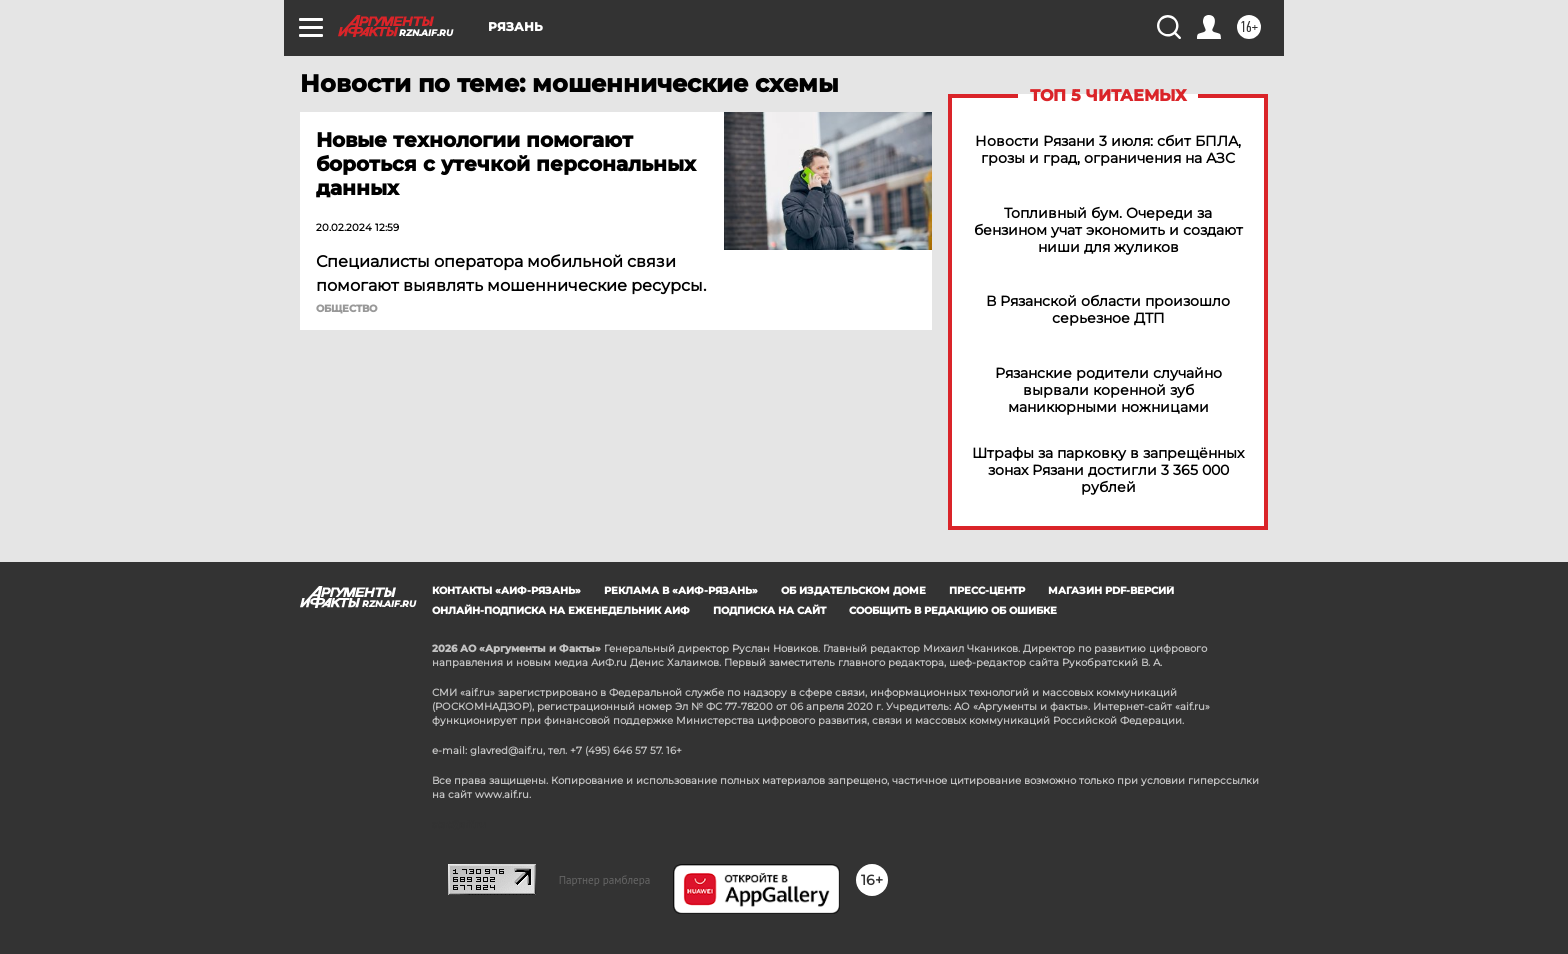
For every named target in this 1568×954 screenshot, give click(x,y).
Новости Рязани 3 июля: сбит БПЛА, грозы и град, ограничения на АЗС (1108, 150)
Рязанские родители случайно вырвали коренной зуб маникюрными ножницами (1108, 390)
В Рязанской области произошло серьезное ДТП (1108, 310)
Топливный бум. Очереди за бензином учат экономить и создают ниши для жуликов (1108, 230)
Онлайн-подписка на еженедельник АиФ (561, 610)
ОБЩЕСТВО (346, 309)
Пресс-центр (987, 590)
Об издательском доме (853, 590)
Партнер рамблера (605, 880)
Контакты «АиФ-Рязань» (506, 590)
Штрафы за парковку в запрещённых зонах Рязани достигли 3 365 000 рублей (1108, 470)
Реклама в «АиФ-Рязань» (681, 590)
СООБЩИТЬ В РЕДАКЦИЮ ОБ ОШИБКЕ (953, 610)
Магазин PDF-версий (1111, 590)
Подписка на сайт (769, 610)
